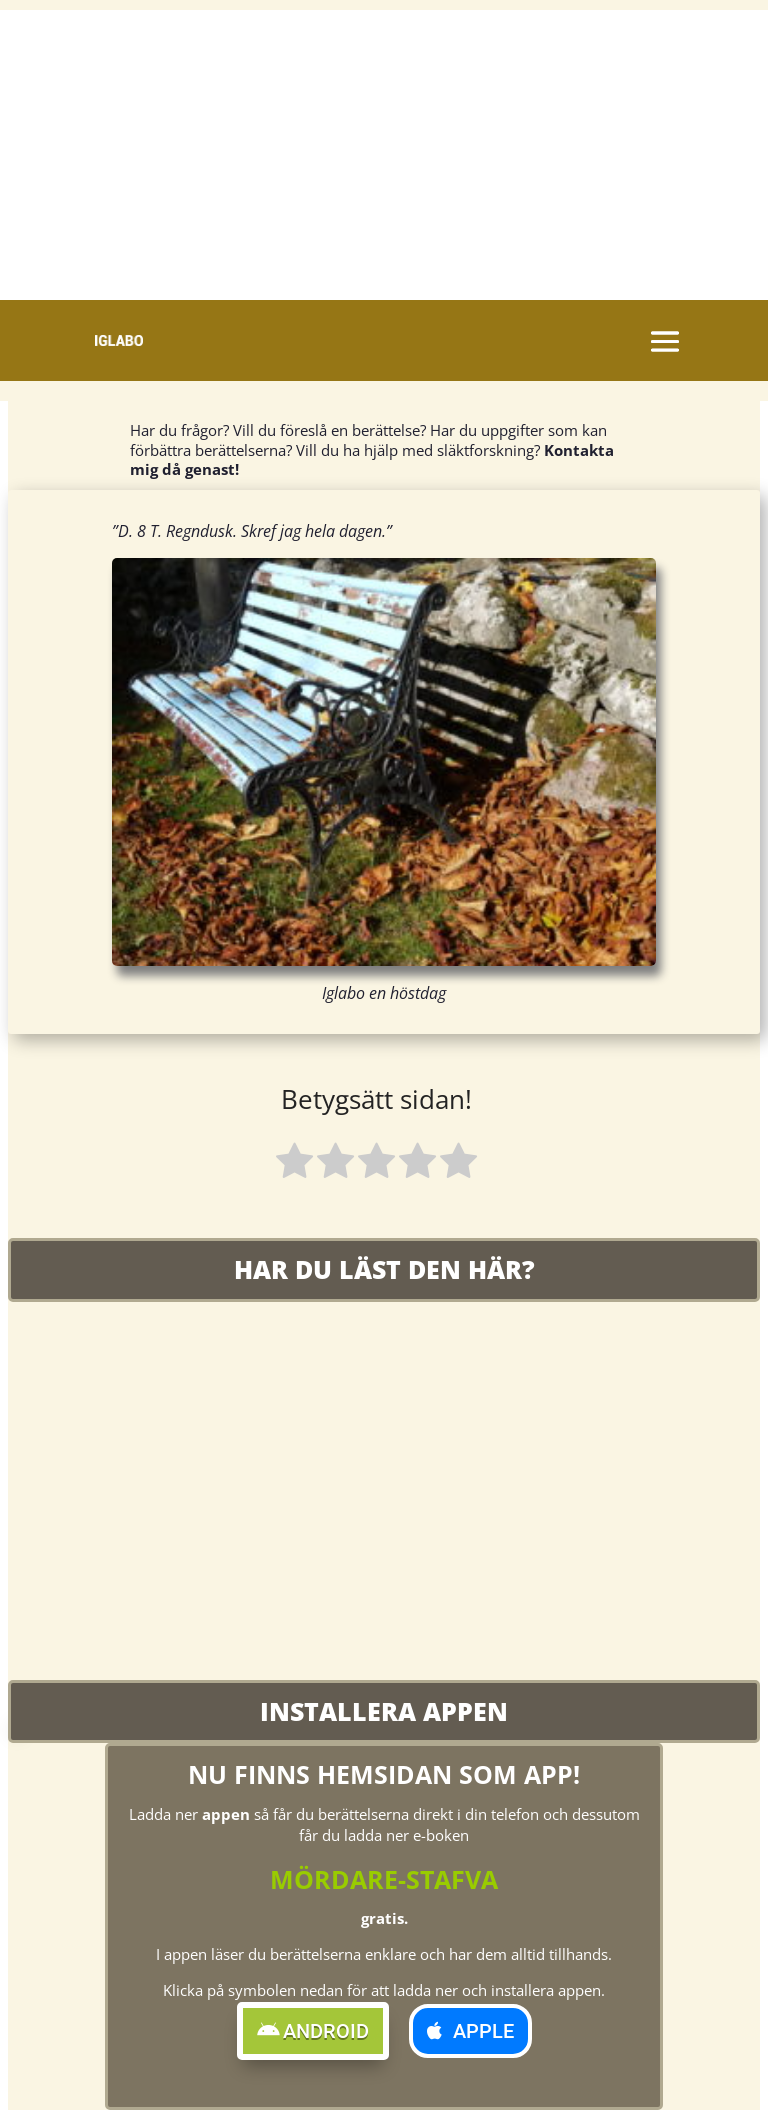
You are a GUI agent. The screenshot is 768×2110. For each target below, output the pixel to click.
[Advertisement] (384, 150)
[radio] (294, 1164)
